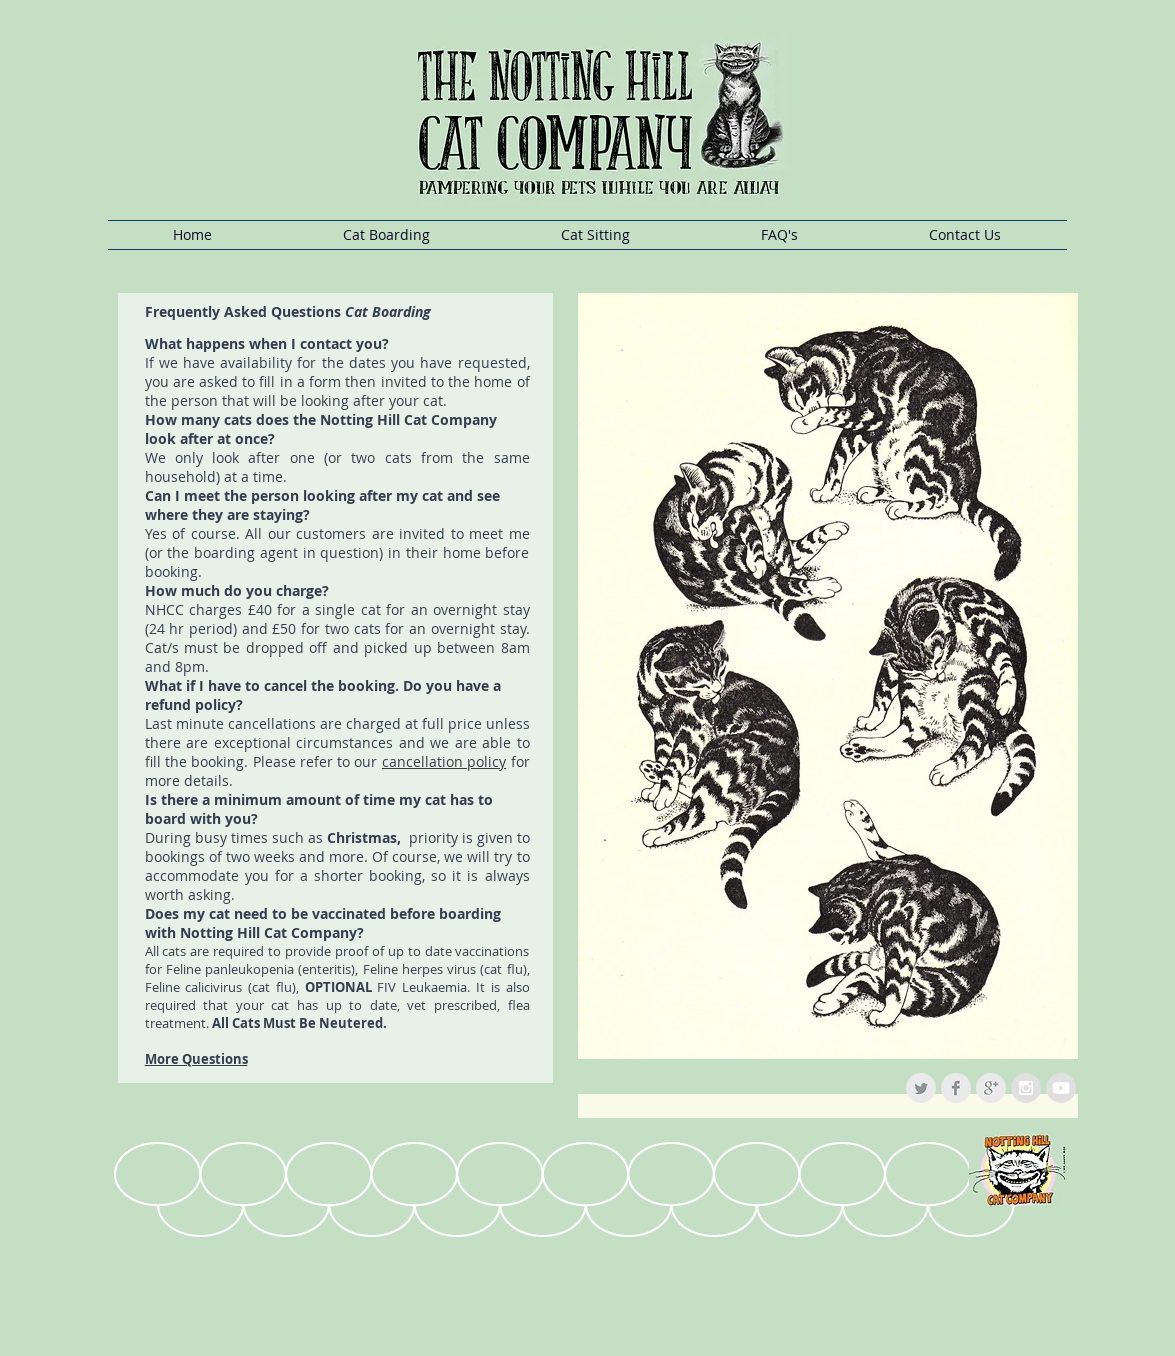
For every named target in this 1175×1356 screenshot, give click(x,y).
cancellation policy (444, 761)
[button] (387, 235)
